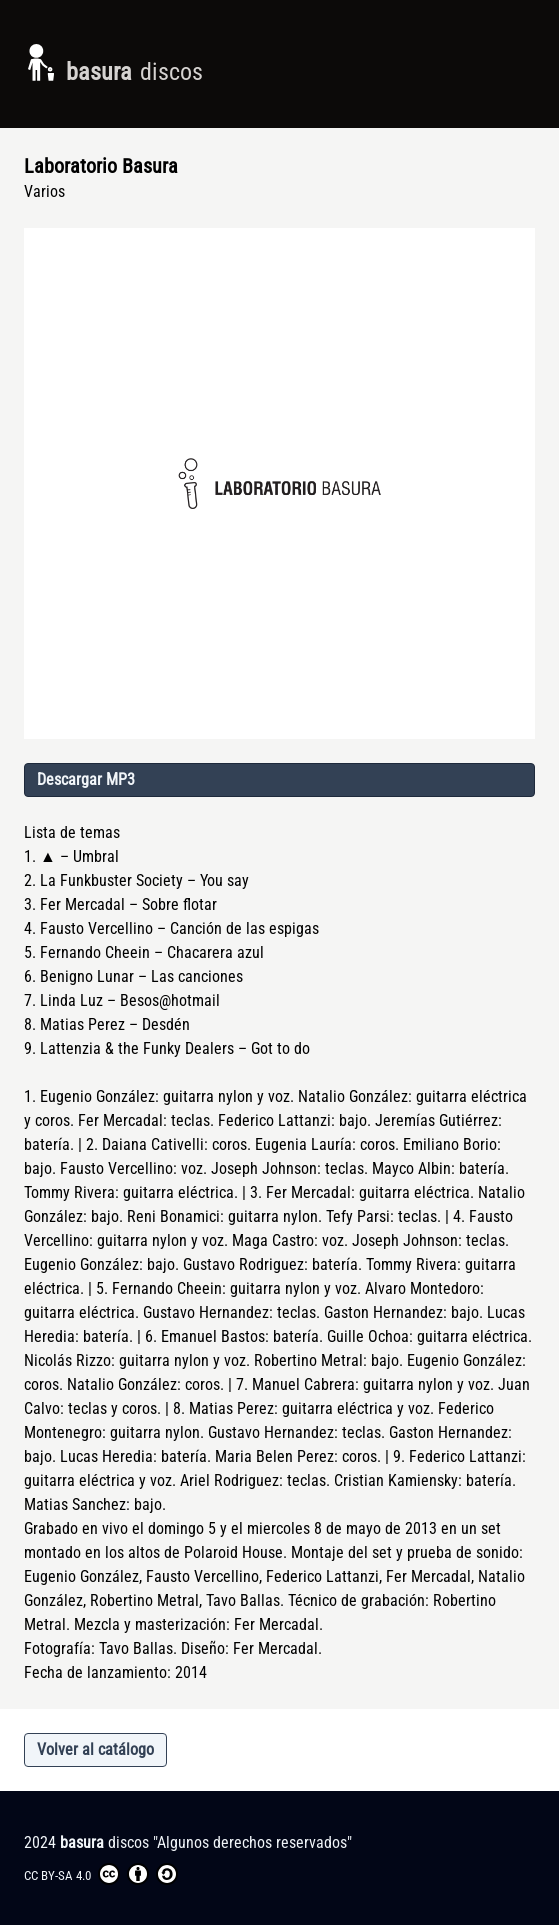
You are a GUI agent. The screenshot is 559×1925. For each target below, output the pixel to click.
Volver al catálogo (95, 1749)
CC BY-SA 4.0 (101, 1874)
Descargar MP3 (86, 779)
